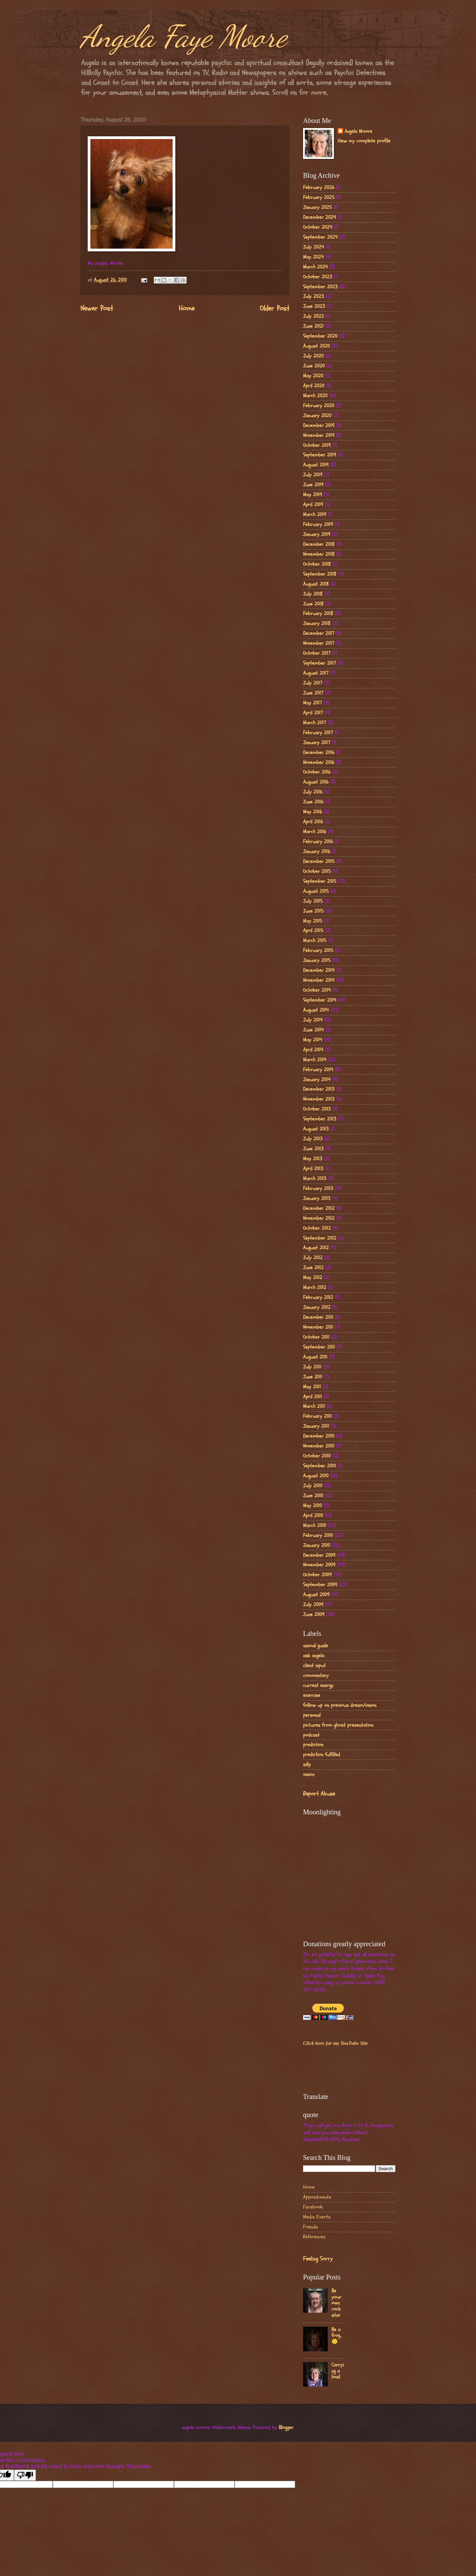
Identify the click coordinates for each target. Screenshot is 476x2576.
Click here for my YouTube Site (335, 2043)
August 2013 (316, 1129)
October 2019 (316, 445)
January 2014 (316, 1079)
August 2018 (316, 584)
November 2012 (319, 1218)
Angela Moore (358, 131)
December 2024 (319, 217)
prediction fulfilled (321, 1754)
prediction (313, 1744)
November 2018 (319, 554)
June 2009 (313, 1614)
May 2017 (312, 702)
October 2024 (317, 227)
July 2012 (313, 1257)
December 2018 (319, 544)
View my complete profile (364, 141)
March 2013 (314, 1178)
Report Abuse (319, 1794)
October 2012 (317, 1228)
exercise (311, 1695)
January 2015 (316, 960)
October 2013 (317, 1109)
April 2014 (313, 1049)
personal (312, 1715)
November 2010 (318, 1446)
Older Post (274, 308)
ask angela (313, 1655)
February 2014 (318, 1069)
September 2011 (319, 1347)
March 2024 (315, 267)
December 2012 (319, 1208)
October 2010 (316, 1456)
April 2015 (313, 930)
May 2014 (312, 1039)
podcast (311, 1735)
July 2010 (312, 1485)
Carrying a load (337, 2370)
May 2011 (312, 1386)
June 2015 (313, 911)
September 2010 (319, 1466)
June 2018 (313, 604)
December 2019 (318, 425)
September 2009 (320, 1584)
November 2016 (318, 762)
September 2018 (319, 574)
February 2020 (318, 405)
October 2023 (317, 276)
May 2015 (312, 921)
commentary (316, 1675)
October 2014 (317, 990)
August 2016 (315, 782)
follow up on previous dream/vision (339, 1705)
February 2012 (318, 1297)
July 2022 (313, 316)
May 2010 (312, 1505)
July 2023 (313, 296)
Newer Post (96, 308)
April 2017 (313, 712)
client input (314, 1665)
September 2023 (320, 286)
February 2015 (318, 950)
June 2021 (313, 326)
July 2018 (313, 594)
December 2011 (318, 1317)
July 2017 (312, 683)
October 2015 (317, 871)
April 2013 (313, 1168)
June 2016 (313, 801)
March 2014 (314, 1059)
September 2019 (319, 455)
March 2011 (314, 1406)
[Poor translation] (25, 2475)
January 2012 (316, 1307)
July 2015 (313, 901)
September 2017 (319, 663)
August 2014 (316, 1010)
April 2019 (313, 504)
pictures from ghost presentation (338, 1725)
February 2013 (318, 1188)
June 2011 (312, 1376)
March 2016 (314, 831)
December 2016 (318, 752)
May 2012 (312, 1277)
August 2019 (315, 464)
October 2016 (316, 772)
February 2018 (318, 613)
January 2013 (316, 1198)
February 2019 (318, 524)
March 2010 (314, 1525)
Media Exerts (316, 2217)
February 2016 (318, 841)
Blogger (286, 2427)
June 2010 (313, 1495)
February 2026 (318, 187)
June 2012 (313, 1267)
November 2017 (318, 643)
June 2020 (314, 366)
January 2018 (316, 623)
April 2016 (313, 821)
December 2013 (319, 1089)
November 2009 (319, 1564)
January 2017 (316, 742)
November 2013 (319, 1099)
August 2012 (316, 1247)
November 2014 (319, 980)
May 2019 (312, 494)
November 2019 (318, 435)
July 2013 (313, 1138)
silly (307, 1764)
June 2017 (313, 693)
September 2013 (319, 1119)
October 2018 (317, 564)
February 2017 (318, 732)
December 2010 (318, 1436)
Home (187, 308)
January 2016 (316, 851)
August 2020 (316, 346)
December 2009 (319, 1555)
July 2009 (313, 1604)
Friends (310, 2226)
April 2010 (313, 1515)
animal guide (315, 1645)
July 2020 (313, 356)
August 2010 (315, 1475)
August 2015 (316, 891)
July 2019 (312, 474)
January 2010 (316, 1545)
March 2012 (314, 1287)
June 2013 (313, 1148)
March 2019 (314, 514)
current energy (318, 1685)
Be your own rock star (336, 2303)
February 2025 (319, 197)
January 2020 (317, 415)
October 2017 (316, 653)
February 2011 (317, 1416)
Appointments (317, 2197)
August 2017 (315, 673)
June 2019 (313, 484)
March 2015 (314, 940)
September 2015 (319, 881)
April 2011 (312, 1396)
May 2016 (312, 811)
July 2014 (313, 1020)
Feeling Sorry (318, 2259)
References (314, 2236)
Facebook (313, 2207)
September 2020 (320, 336)
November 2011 (318, 1327)
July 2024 (313, 247)
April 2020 (313, 385)
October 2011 (316, 1337)
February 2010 (318, 1535)
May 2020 (313, 375)
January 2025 (317, 207)
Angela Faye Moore (183, 36)
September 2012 (319, 1238)
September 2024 (320, 237)
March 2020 (315, 395)
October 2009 (317, 1574)
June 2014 (313, 1030)
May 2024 (313, 257)
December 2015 (319, 861)
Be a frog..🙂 (336, 2335)
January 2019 (316, 534)
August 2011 (315, 1357)
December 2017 (318, 633)
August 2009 (316, 1594)
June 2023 (314, 306)
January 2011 (316, 1426)
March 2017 (314, 722)
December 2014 (319, 970)
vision (308, 1774)
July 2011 (312, 1367)
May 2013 (312, 1158)
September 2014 (319, 1000)
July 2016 (312, 792)
